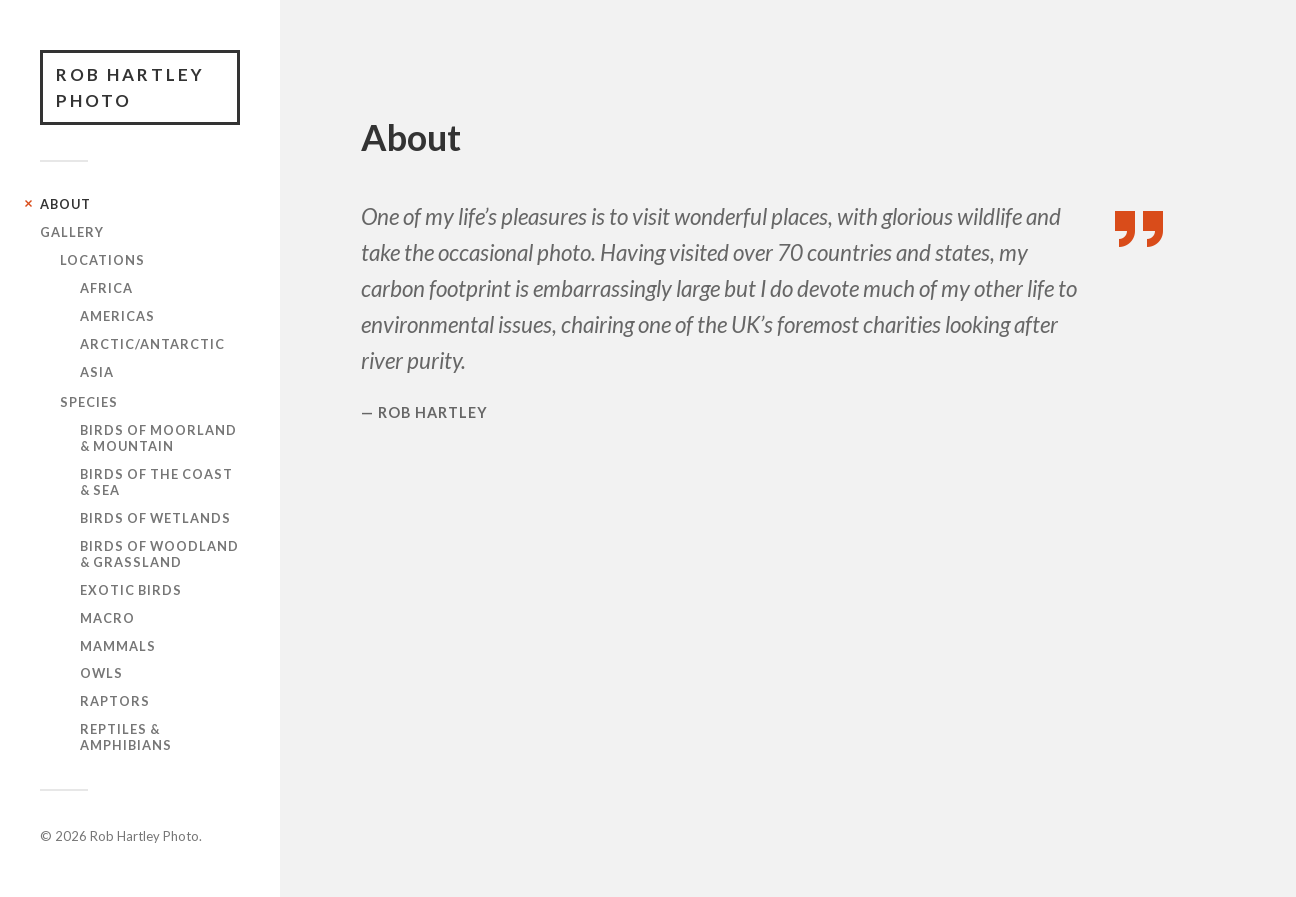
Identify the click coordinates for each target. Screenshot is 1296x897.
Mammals (118, 646)
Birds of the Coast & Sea (156, 482)
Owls (101, 673)
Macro (107, 618)
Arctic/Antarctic (152, 344)
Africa (106, 288)
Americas (117, 316)
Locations (102, 260)
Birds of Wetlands (155, 518)
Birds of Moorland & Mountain (158, 438)
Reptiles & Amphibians (126, 737)
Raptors (115, 701)
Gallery (72, 232)
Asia (97, 372)
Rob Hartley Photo (130, 87)
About (65, 204)
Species (89, 402)
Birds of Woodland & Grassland (159, 554)
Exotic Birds (131, 590)
